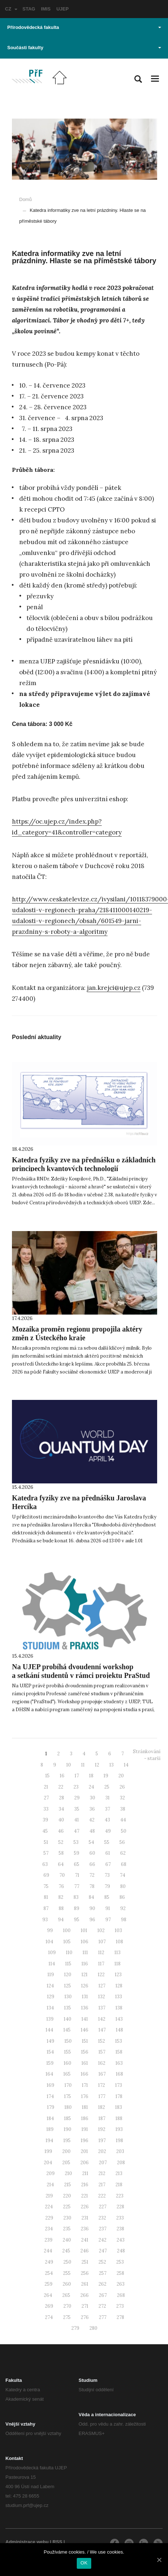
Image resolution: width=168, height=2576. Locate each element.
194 (49, 2140)
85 (106, 1897)
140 (67, 2019)
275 (67, 2317)
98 (123, 1920)
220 (67, 2196)
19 (106, 1776)
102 (101, 1930)
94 (61, 1920)
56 (122, 1842)
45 (45, 1831)
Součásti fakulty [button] (84, 47)
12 (97, 1765)
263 (121, 2284)
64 (61, 1864)
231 (84, 2218)
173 (118, 2085)
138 (119, 2008)
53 (76, 1842)
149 (50, 2041)
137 (101, 2008)
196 (84, 2140)
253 (120, 2262)
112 (101, 1952)
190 (67, 2129)
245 (66, 2251)
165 (67, 2074)
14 (126, 1765)
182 (101, 2107)
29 (77, 1798)
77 (76, 1886)
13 (111, 1765)
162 (101, 2063)
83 (76, 1897)
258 (120, 2273)
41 (76, 1820)
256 (85, 2273)
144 (49, 2030)
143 (119, 2019)
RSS (57, 2542)
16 (62, 1776)
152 (101, 2041)
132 (101, 1997)
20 (121, 1776)
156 (84, 2052)
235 (67, 2229)
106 (84, 1942)
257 (102, 2273)
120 (67, 1974)
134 (50, 2008)
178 (119, 2096)
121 (84, 1974)
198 (119, 2140)
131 (85, 1997)
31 (107, 1798)
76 (61, 1886)
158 (119, 2052)
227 (102, 2207)
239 (48, 2240)
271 (84, 2306)
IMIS (46, 9)
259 (48, 2284)
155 (67, 2052)
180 (68, 2107)
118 (117, 1964)
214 (50, 2185)
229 (49, 2218)
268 (121, 2295)
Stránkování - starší (146, 1754)
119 (50, 1974)
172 (101, 2085)
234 (49, 2229)
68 (123, 1864)
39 (45, 1820)
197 (102, 2140)
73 (107, 1875)
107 (102, 1942)
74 (122, 1875)
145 (67, 2030)
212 (101, 2173)
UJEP (62, 9)
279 (75, 2328)
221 (84, 2196)
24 (91, 1787)
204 (48, 2163)
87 (46, 1908)
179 (50, 2107)
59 (76, 1853)
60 (92, 1853)
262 (102, 2284)
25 (106, 1787)
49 (108, 1831)
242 (102, 2240)
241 (84, 2240)
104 (49, 1942)
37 (107, 1809)
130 (68, 1997)
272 (102, 2306)
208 (121, 2163)
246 (84, 2251)
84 (91, 1897)
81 (46, 1897)
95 (76, 1920)
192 (101, 2129)
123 (118, 1974)
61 (107, 1853)
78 (91, 1886)
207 (103, 2163)
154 (50, 2052)
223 (119, 2196)
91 (107, 1908)
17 (77, 1776)
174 (50, 2096)
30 (92, 1798)
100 (67, 1930)
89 (76, 1908)
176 (84, 2096)
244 (48, 2251)
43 (107, 1820)
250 (67, 2262)
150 (68, 2041)
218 (119, 2185)
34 (61, 1809)
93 (45, 1920)
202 (102, 2151)
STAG (28, 9)
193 (119, 2129)
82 (60, 1897)
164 (49, 2074)
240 (67, 2240)
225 (67, 2207)
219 (49, 2196)
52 (60, 1842)
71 (77, 1875)
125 (67, 1986)
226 (85, 2207)
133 (118, 1997)
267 (103, 2295)
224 (49, 2207)
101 (84, 1930)
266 (84, 2295)
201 (84, 2151)
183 (118, 2107)
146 (84, 2030)
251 (84, 2262)
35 (76, 1809)
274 (49, 2317)
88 (61, 1908)
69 (46, 1875)
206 (84, 2163)
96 (92, 1920)
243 (121, 2240)
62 (123, 1853)
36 (92, 1809)
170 (68, 2085)
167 (102, 2074)
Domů (25, 199)
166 (84, 2074)
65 (76, 1864)
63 (45, 1864)
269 (49, 2306)
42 (91, 1820)
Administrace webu (27, 2542)
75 (46, 1886)
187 (101, 2118)
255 (67, 2273)
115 (68, 1964)
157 (101, 2052)
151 (85, 2041)
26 (122, 1787)
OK (83, 2563)
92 (123, 1908)
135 (67, 2008)
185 (67, 2118)
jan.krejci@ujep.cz (113, 988)
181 (85, 2107)
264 (48, 2295)
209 (50, 2173)
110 (69, 1952)
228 (120, 2207)
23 (76, 1787)
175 (67, 2096)
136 (84, 2008)
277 (102, 2317)
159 (50, 2063)
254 (49, 2273)
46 (61, 1831)
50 (123, 1831)
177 (101, 2096)
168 (119, 2074)
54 (91, 1842)
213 (119, 2173)
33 (46, 1809)
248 (121, 2251)
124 (50, 1986)
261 (84, 2284)
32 (122, 1798)
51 (46, 1842)
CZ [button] (11, 9)
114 (52, 1964)
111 (85, 1952)
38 (122, 1809)
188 (119, 2118)
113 (117, 1952)
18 (91, 1776)
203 (120, 2151)
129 (50, 1997)
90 (92, 1908)
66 (92, 1864)
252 (102, 2262)
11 (83, 1765)
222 (102, 2196)
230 (67, 2218)
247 (103, 2251)
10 (68, 1765)
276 (85, 2317)
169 (50, 2085)
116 (84, 1964)
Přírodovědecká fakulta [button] (84, 27)
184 (50, 2118)
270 (67, 2306)
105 (67, 1942)
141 (84, 2019)
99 (50, 1930)
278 (120, 2317)
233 (120, 2218)
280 (93, 2328)
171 (85, 2085)
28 (61, 1798)
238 (120, 2229)
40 (61, 1820)
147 (102, 2030)
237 (102, 2229)
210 (68, 2173)
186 (84, 2118)
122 (101, 1974)
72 (91, 1875)
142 (101, 2019)
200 (66, 2151)
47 (76, 1831)
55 (106, 1842)
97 (108, 1920)
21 (46, 1787)
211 (85, 2173)
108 (119, 1942)
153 (118, 2041)
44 (123, 1820)
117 (101, 1964)
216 (84, 2185)
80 (123, 1886)
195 (67, 2140)
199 (48, 2151)
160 (67, 2063)
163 (119, 2063)
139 (50, 2019)
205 (66, 2163)
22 (60, 1787)
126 (84, 1986)
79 (107, 1886)
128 (119, 1986)
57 (46, 1853)
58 (61, 1853)
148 (119, 2030)
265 (66, 2295)
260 (67, 2284)
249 (49, 2262)
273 (120, 2306)
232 (102, 2218)
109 (52, 1952)
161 (84, 2063)
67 (108, 1864)
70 (62, 1875)
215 (67, 2185)
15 (47, 1776)
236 (85, 2229)
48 (92, 1831)
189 (50, 2129)
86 (122, 1897)
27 (46, 1798)
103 (118, 1930)
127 (101, 1986)
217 (101, 2185)
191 (84, 2129)
